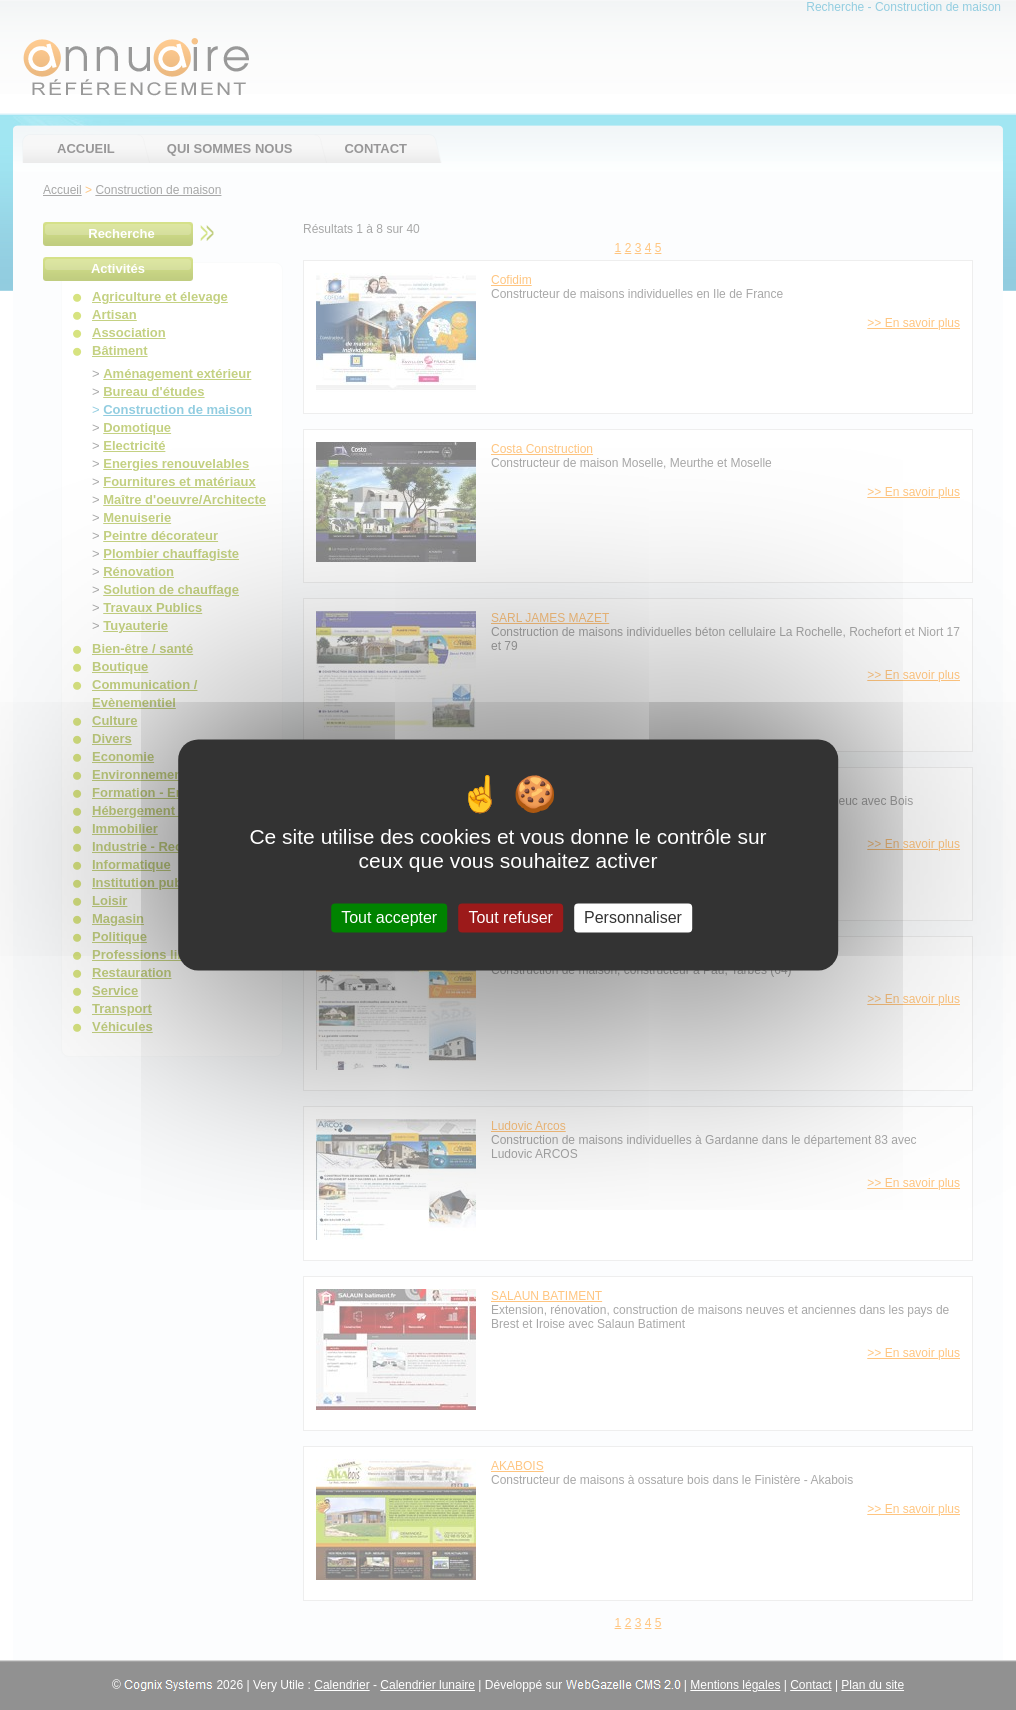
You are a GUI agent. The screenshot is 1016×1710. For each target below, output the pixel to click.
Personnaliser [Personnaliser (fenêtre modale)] (633, 917)
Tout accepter (389, 917)
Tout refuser (510, 917)
